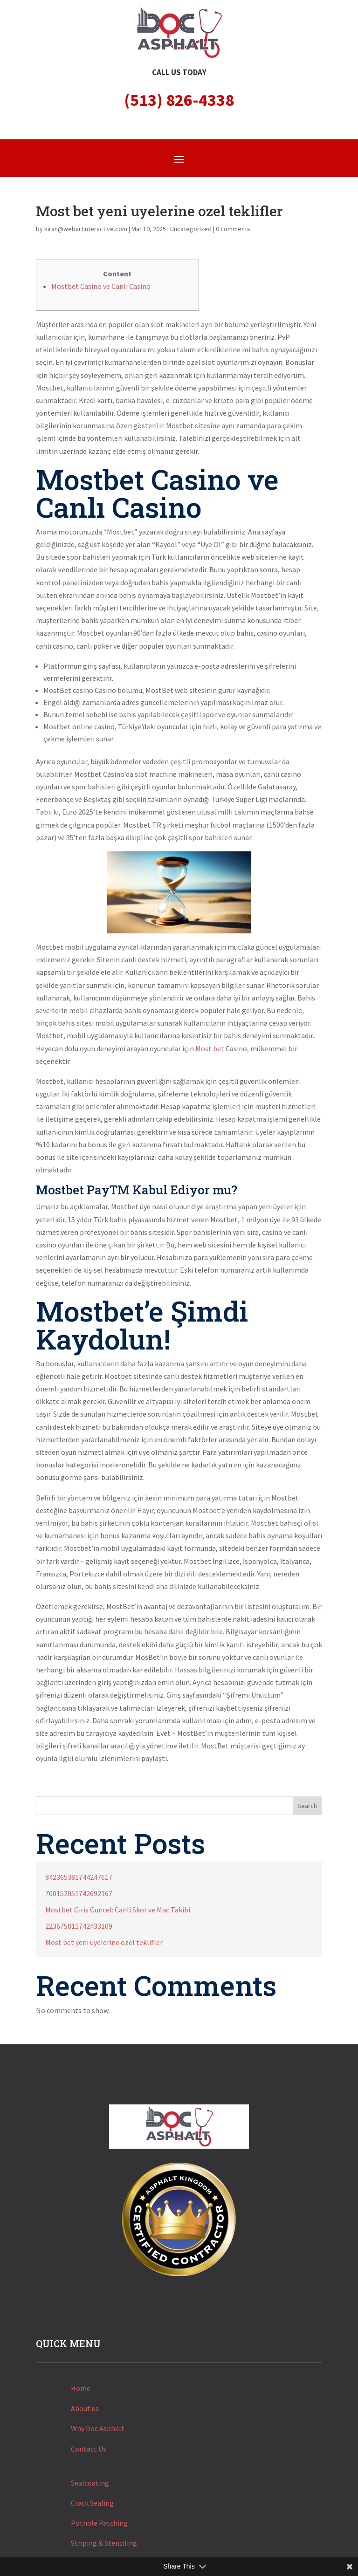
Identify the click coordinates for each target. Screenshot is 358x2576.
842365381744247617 (78, 1877)
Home (80, 2388)
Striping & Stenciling (104, 2543)
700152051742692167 (78, 1893)
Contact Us (88, 2448)
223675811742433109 (78, 1926)
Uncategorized (191, 229)
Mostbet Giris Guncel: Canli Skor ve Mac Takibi (117, 1909)
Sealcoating (90, 2482)
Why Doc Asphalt (97, 2428)
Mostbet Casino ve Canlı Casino (101, 286)
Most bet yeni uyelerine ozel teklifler (104, 1942)
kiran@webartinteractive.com (85, 229)
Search (307, 1806)
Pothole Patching (99, 2523)
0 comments (233, 229)
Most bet (209, 1048)
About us (85, 2408)
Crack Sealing (92, 2502)
